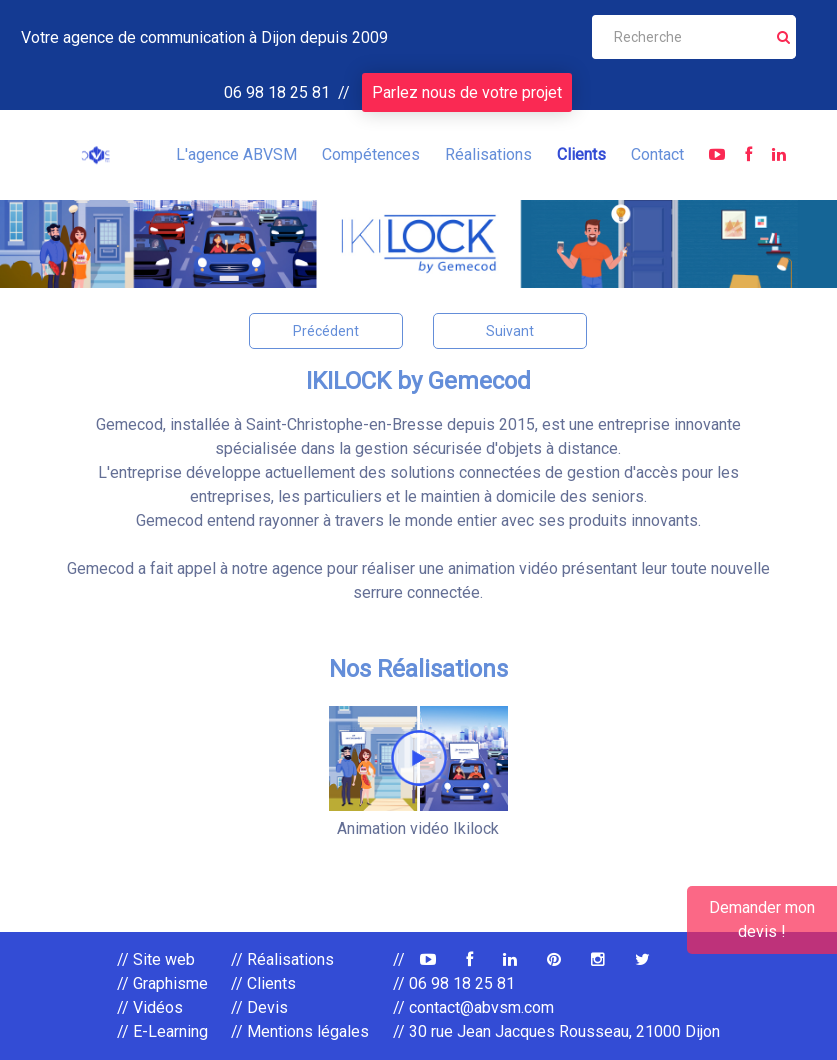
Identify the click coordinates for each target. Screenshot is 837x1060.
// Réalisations (282, 959)
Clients (581, 154)
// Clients (263, 983)
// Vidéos (150, 1007)
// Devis (259, 1007)
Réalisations (488, 154)
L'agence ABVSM (236, 154)
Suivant (510, 331)
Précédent (326, 331)
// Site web (156, 959)
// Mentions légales (300, 1031)
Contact (657, 154)
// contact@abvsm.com (473, 1007)
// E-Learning (162, 1031)
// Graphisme (162, 983)
